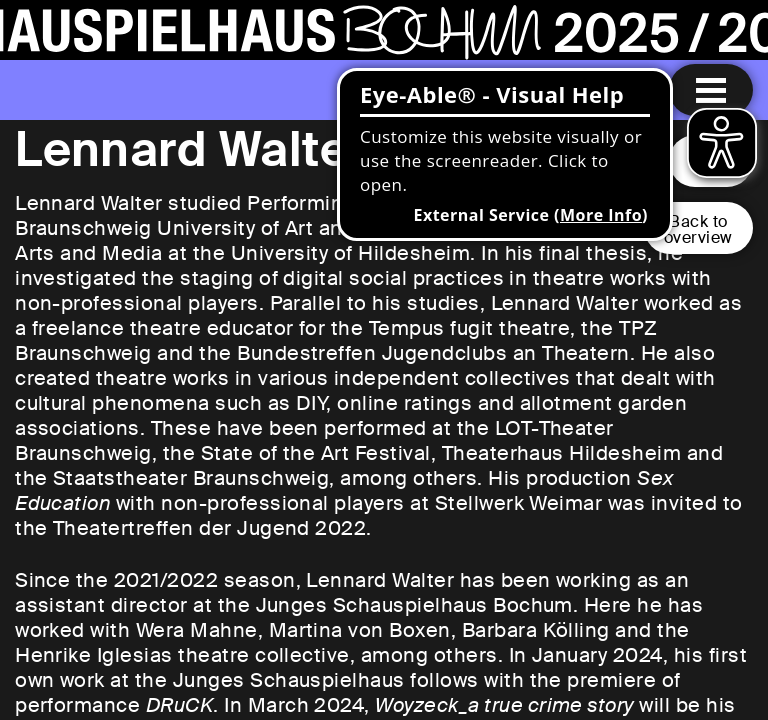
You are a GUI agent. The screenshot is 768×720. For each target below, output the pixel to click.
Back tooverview (698, 229)
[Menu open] (711, 90)
